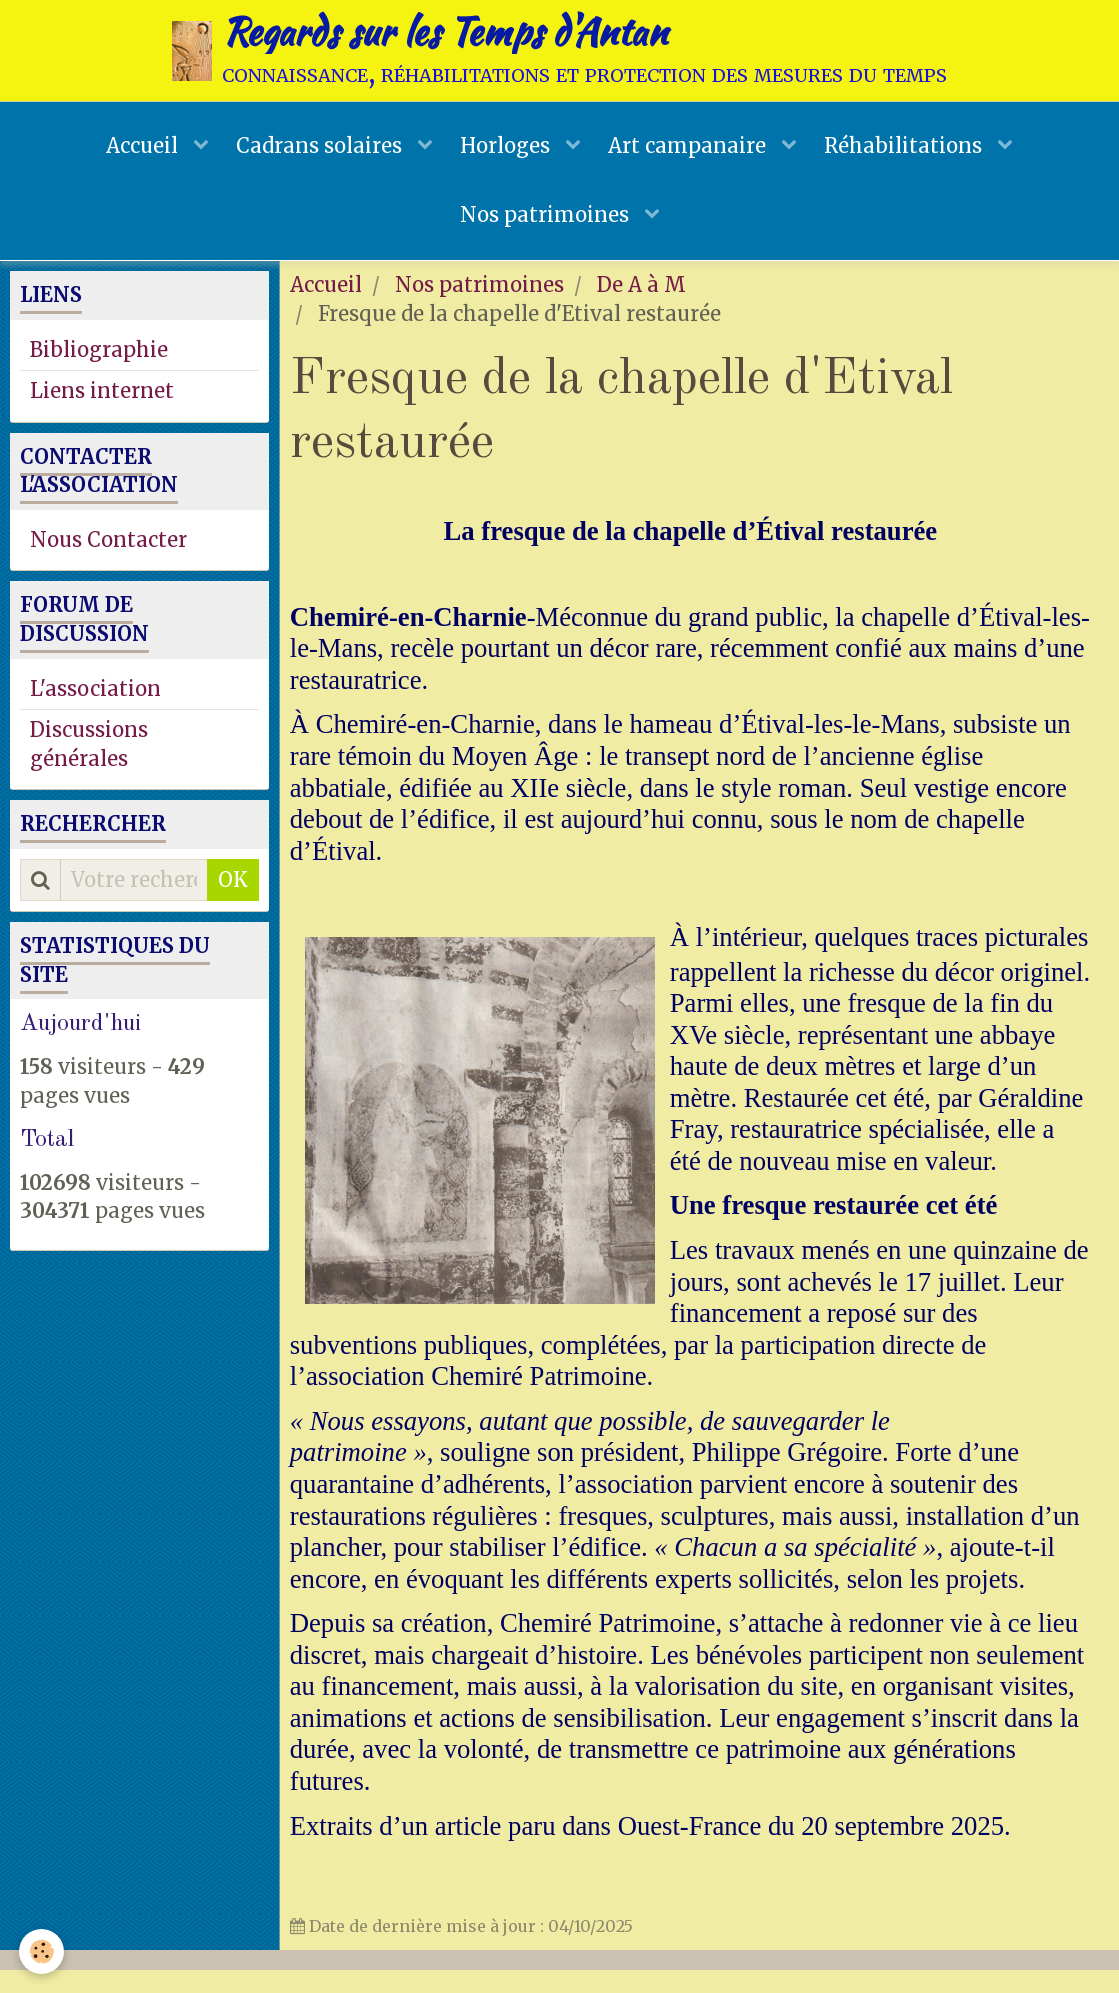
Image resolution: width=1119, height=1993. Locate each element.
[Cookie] (42, 1951)
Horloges (507, 154)
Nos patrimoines (547, 233)
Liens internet (102, 413)
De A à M (641, 307)
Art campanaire (692, 154)
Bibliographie (99, 372)
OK (233, 902)
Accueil (138, 154)
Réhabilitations (911, 154)
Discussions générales (89, 767)
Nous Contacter (108, 562)
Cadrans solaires (318, 154)
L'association (95, 711)
